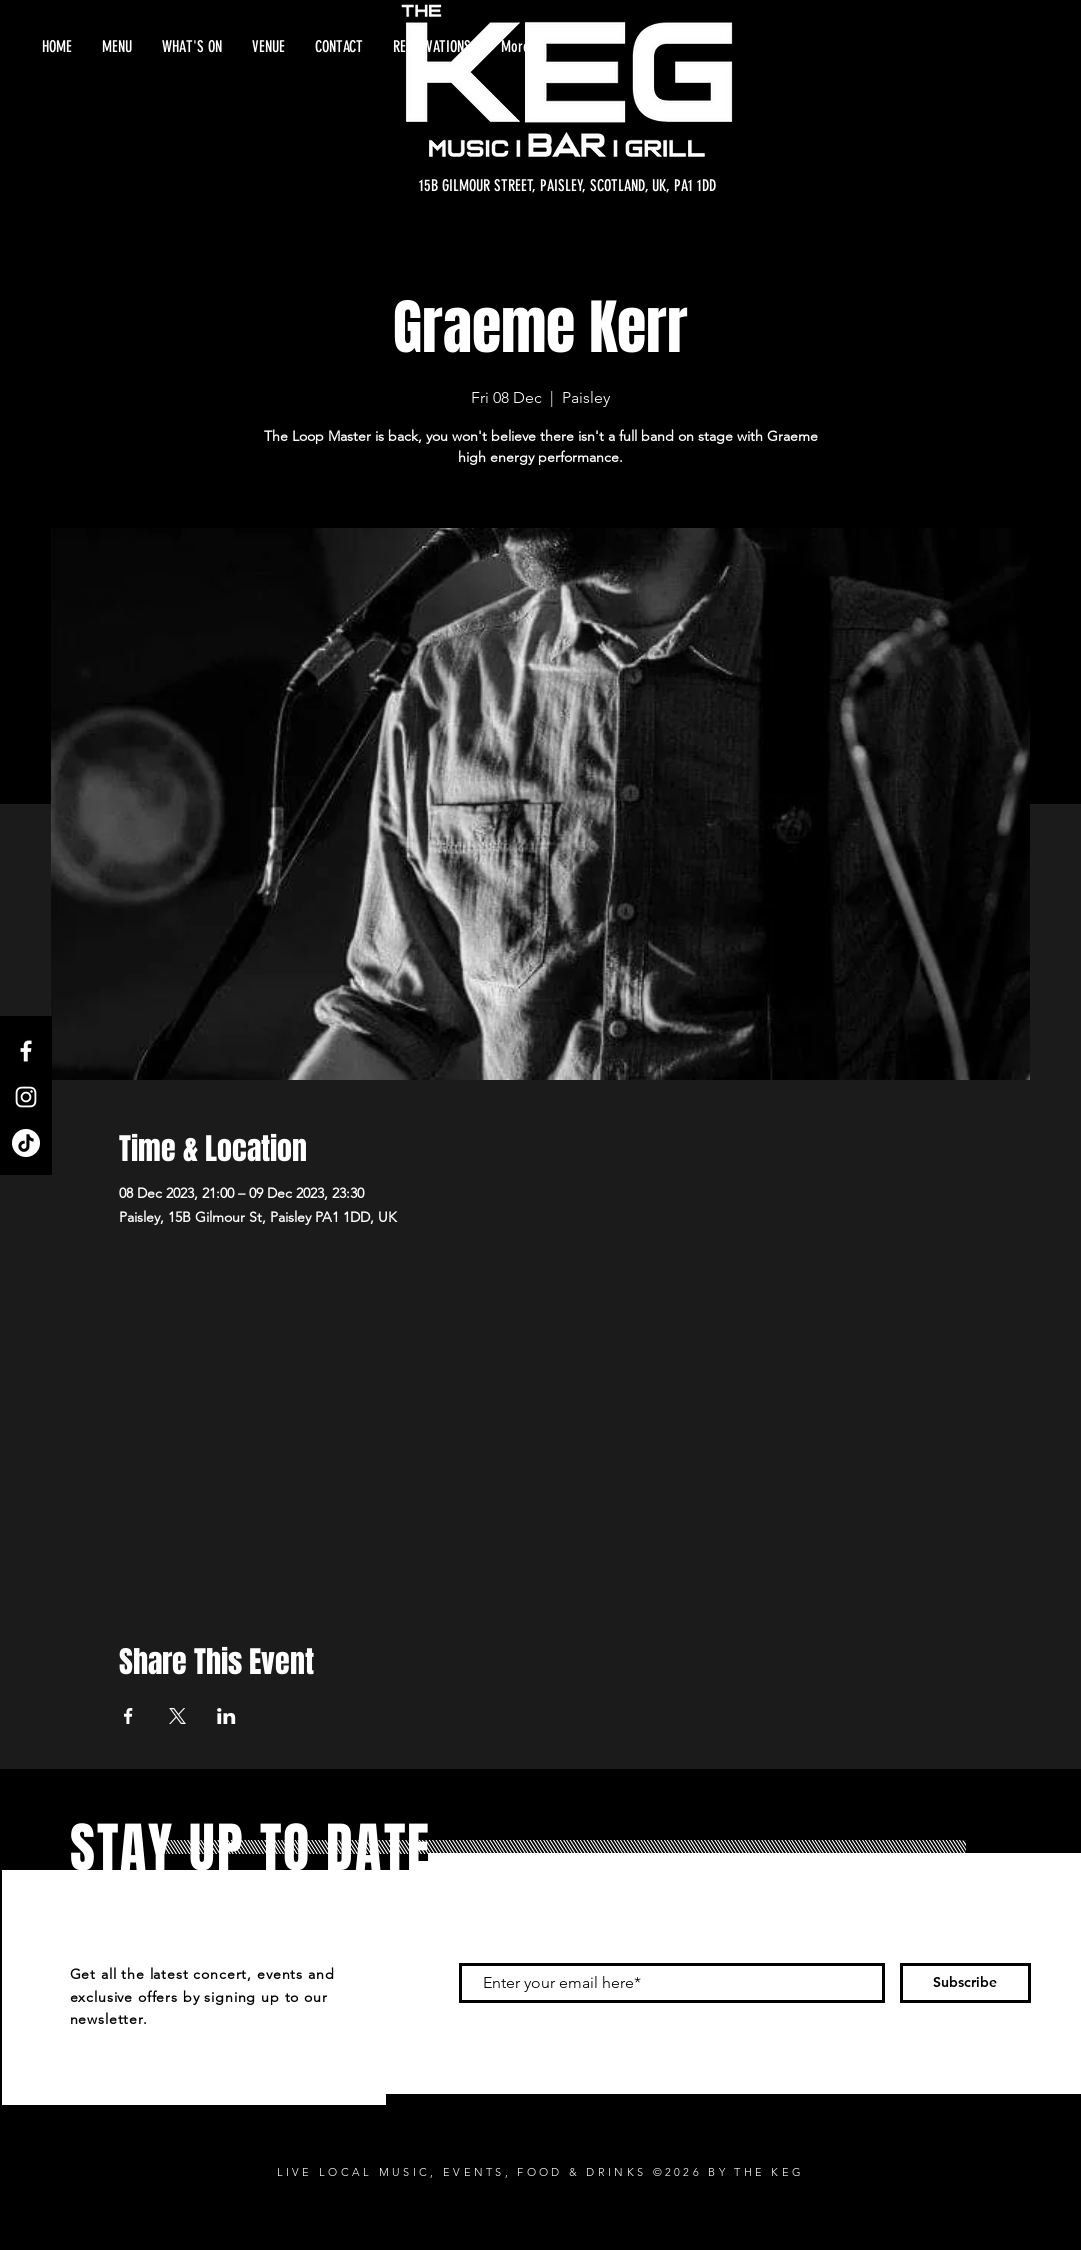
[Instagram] (26, 1097)
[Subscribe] (965, 1983)
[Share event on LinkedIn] (226, 1716)
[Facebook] (26, 1051)
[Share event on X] (177, 1716)
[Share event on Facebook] (128, 1716)
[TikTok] (26, 1143)
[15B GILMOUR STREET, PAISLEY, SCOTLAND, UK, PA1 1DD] (567, 186)
